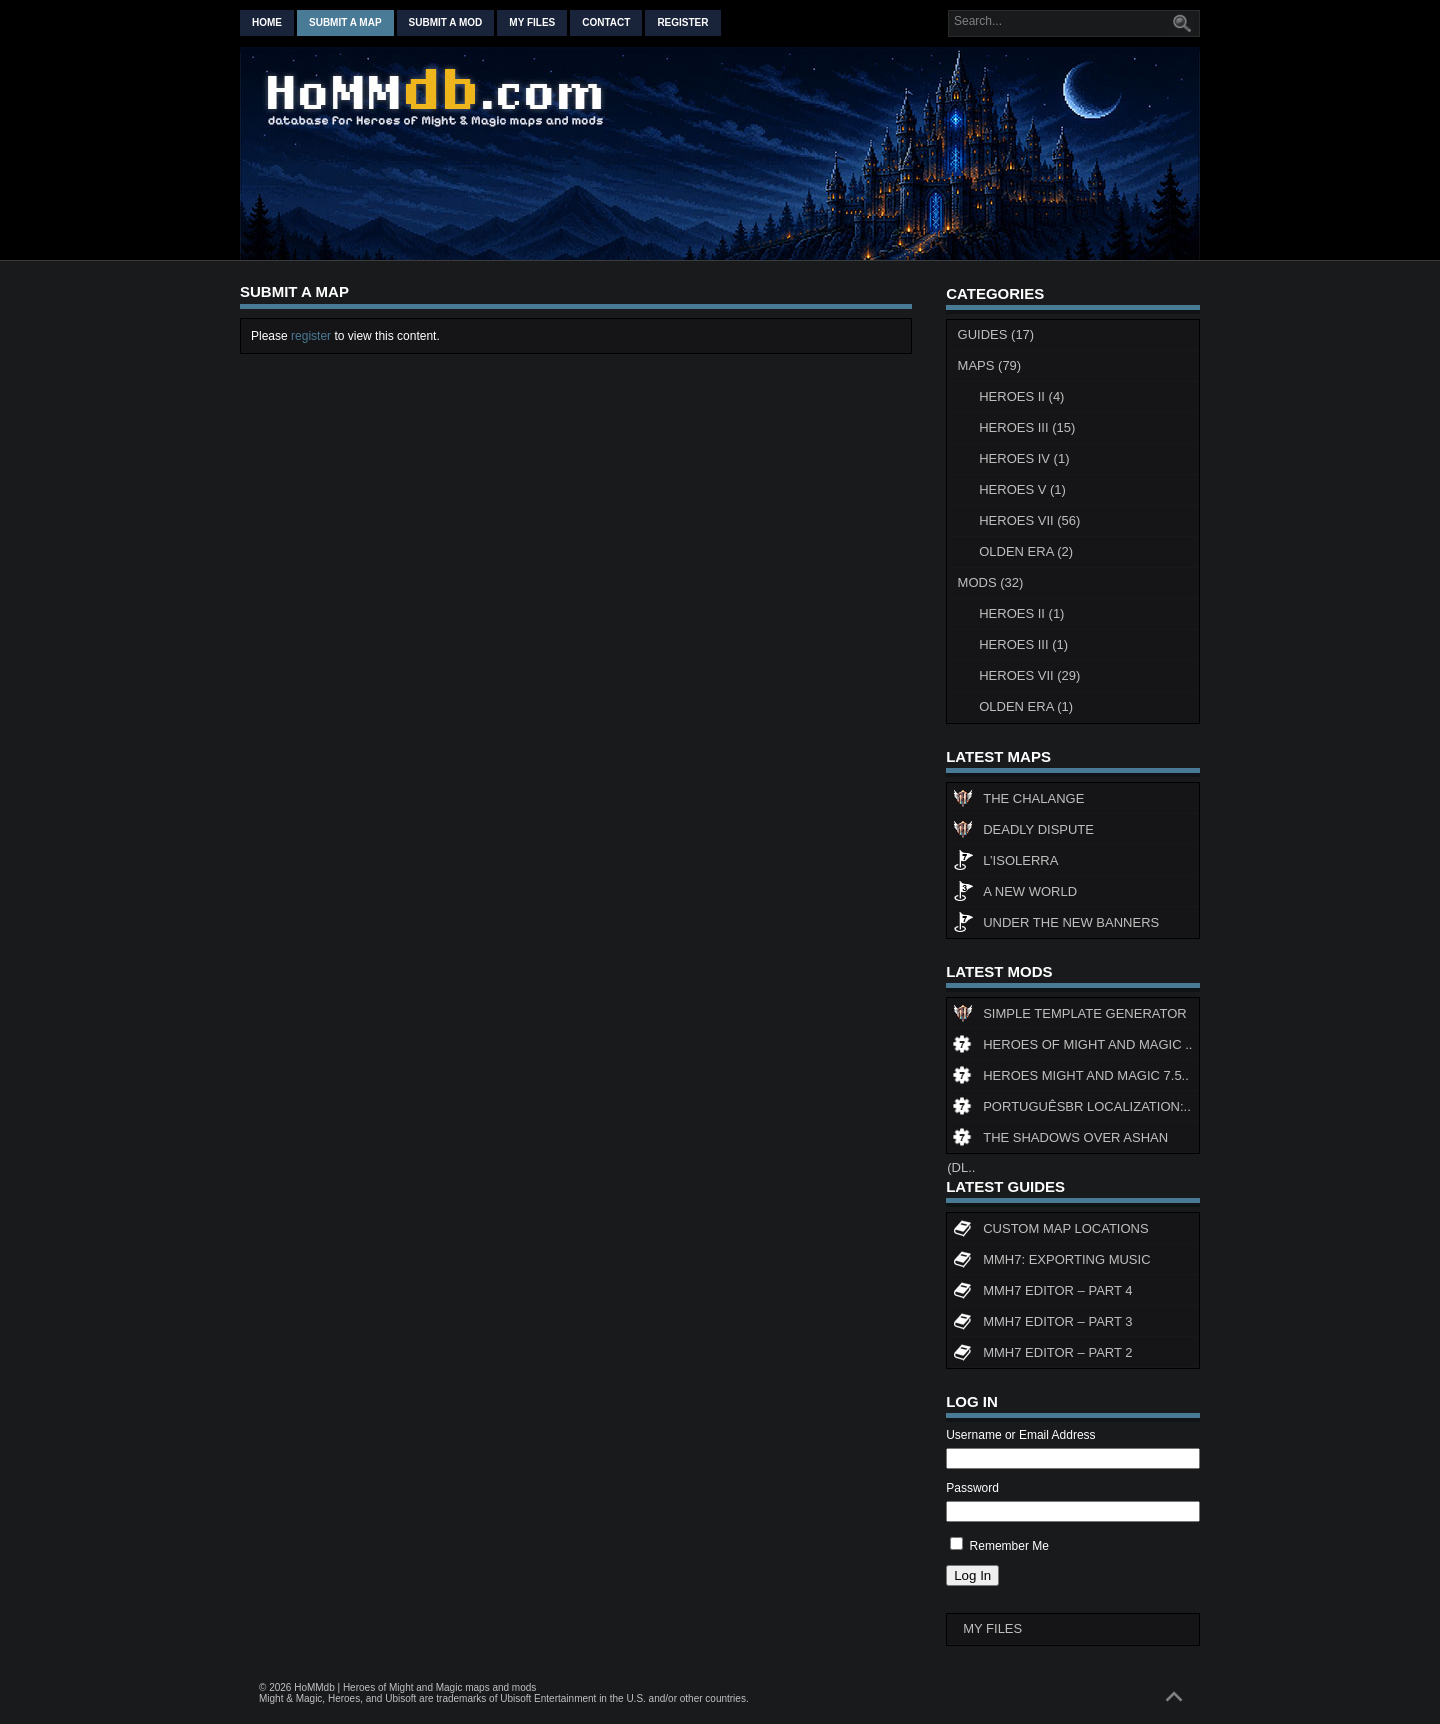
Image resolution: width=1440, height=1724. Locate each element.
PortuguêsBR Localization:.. (1072, 1109)
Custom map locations (1050, 1231)
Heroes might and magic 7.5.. (1071, 1078)
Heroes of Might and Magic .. (1072, 1047)
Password (972, 1488)
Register (682, 22)
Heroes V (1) (1022, 489)
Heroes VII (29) (1029, 675)
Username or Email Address (1020, 1435)
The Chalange (1018, 801)
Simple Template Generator (1069, 1016)
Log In (972, 1575)
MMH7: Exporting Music (1051, 1262)
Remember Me (1009, 1546)
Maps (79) (990, 365)
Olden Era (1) (1026, 706)
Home (267, 22)
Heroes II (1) (1021, 613)
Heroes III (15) (1027, 427)
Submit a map (345, 22)
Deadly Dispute (1023, 832)
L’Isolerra (1005, 863)
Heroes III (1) (1023, 644)
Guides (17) (996, 334)
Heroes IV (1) (1024, 458)
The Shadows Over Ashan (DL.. (1057, 1141)
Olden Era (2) (1026, 551)
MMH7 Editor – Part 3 (1042, 1324)
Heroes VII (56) (1029, 520)
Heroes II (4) (1021, 396)
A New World (1015, 894)
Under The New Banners (1056, 925)
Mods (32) (991, 582)
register (311, 336)
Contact (606, 22)
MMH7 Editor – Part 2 (1042, 1355)
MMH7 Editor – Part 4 (1042, 1293)
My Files (532, 22)
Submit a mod (446, 22)
